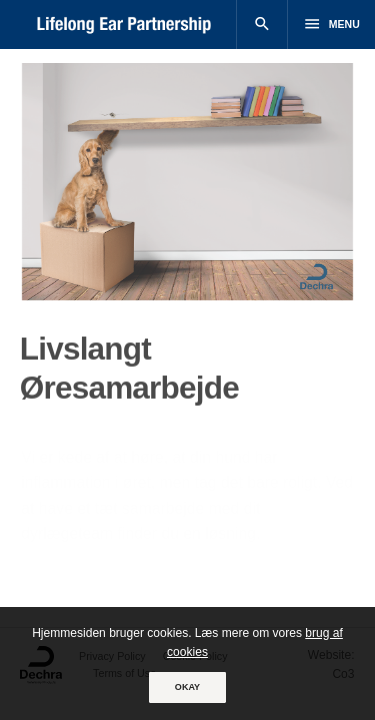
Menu (331, 24)
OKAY (187, 687)
